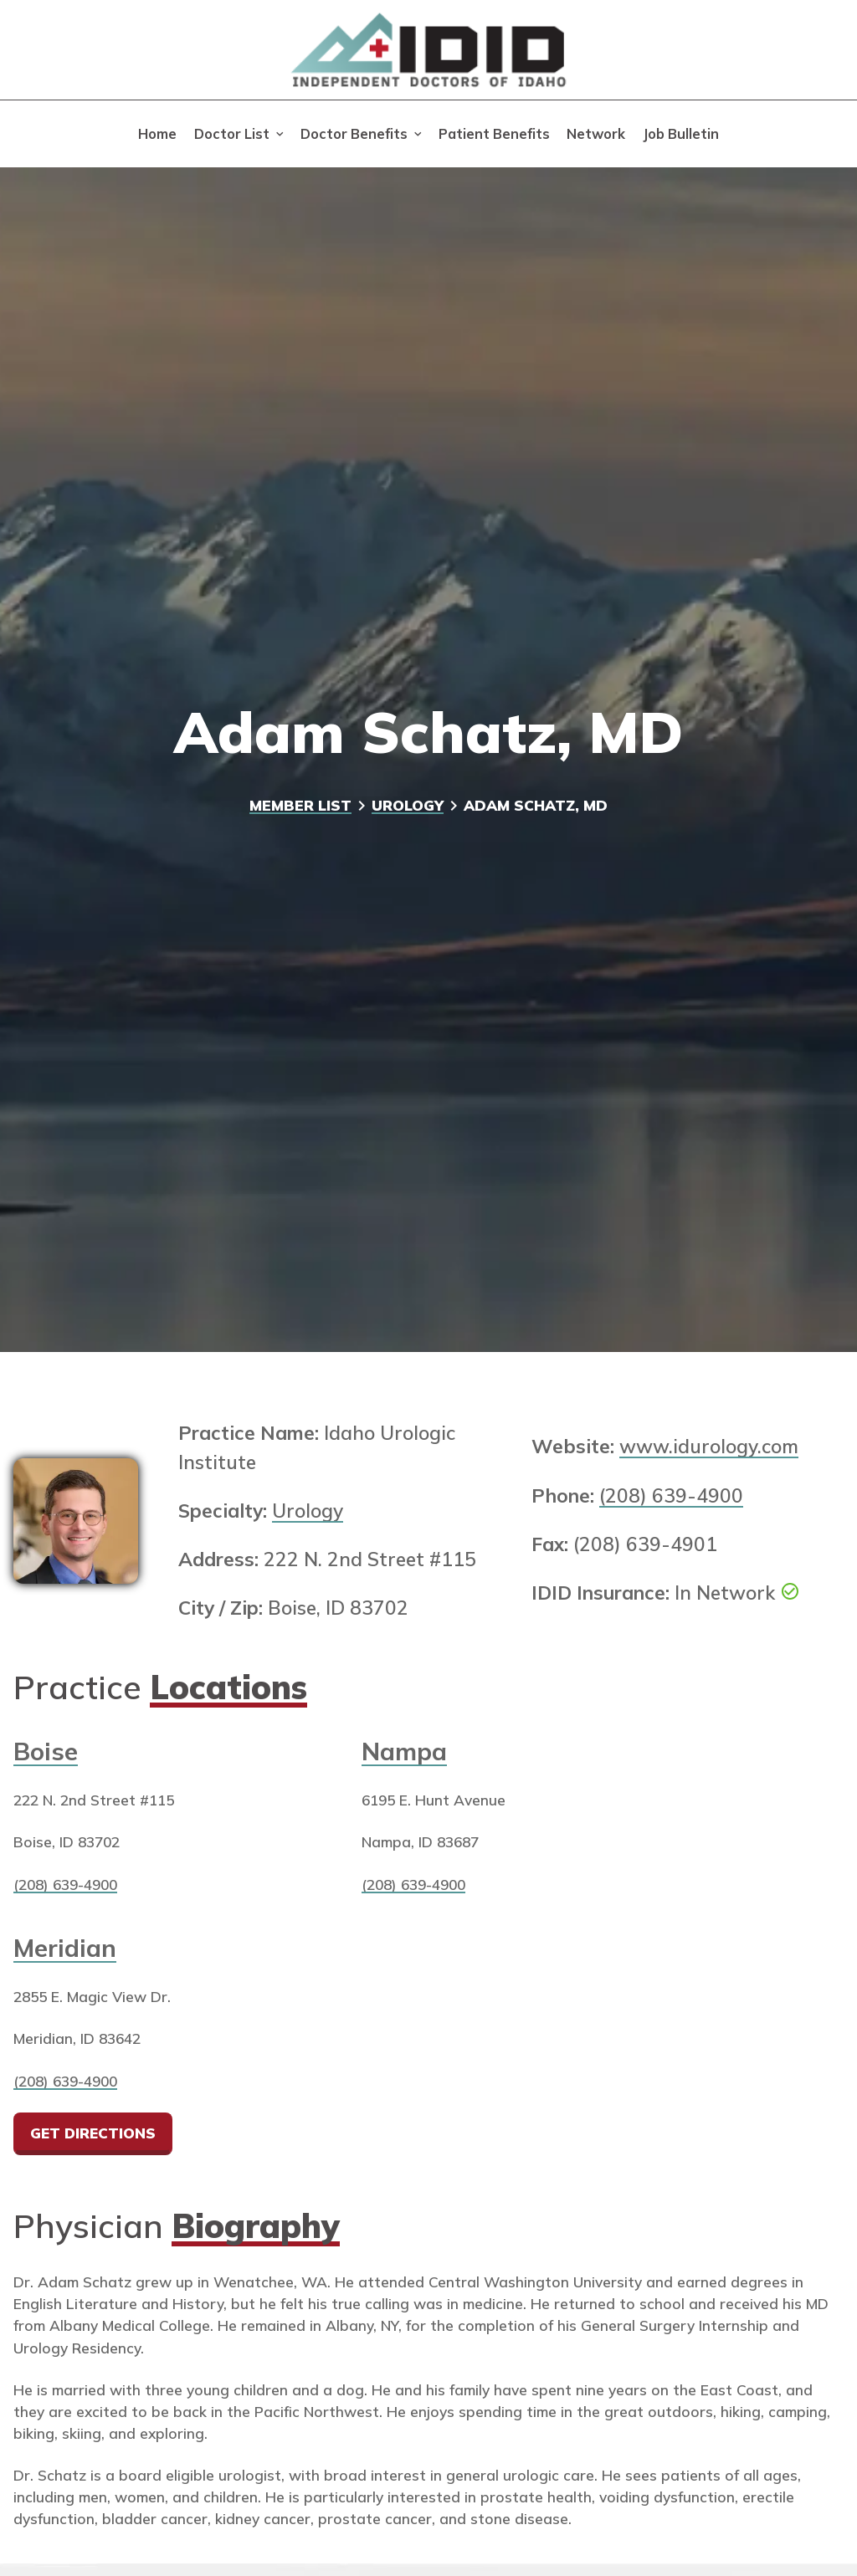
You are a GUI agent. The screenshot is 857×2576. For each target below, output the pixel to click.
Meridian (64, 1947)
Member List (300, 805)
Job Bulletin (681, 133)
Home (157, 133)
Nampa (404, 1750)
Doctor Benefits (354, 133)
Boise (45, 1750)
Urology (408, 805)
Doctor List (231, 133)
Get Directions (94, 2133)
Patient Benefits (494, 133)
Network (596, 133)
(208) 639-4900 (671, 1495)
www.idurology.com (708, 1446)
